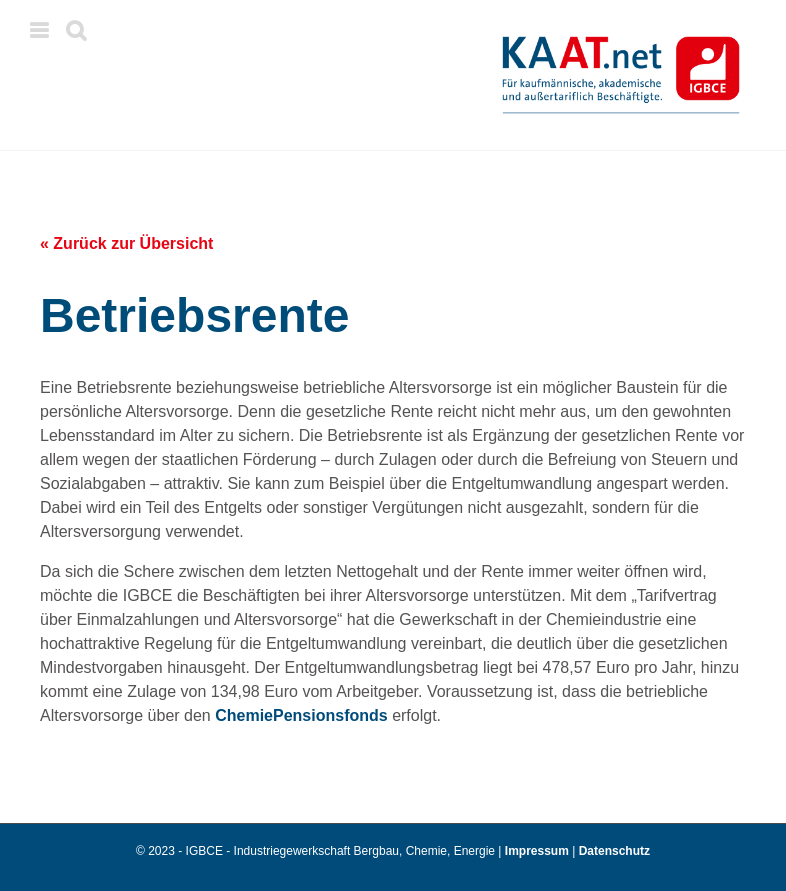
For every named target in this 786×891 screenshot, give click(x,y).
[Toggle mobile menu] (40, 30)
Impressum (538, 851)
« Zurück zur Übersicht (126, 243)
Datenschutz (614, 851)
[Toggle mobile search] (76, 30)
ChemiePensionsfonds (301, 715)
